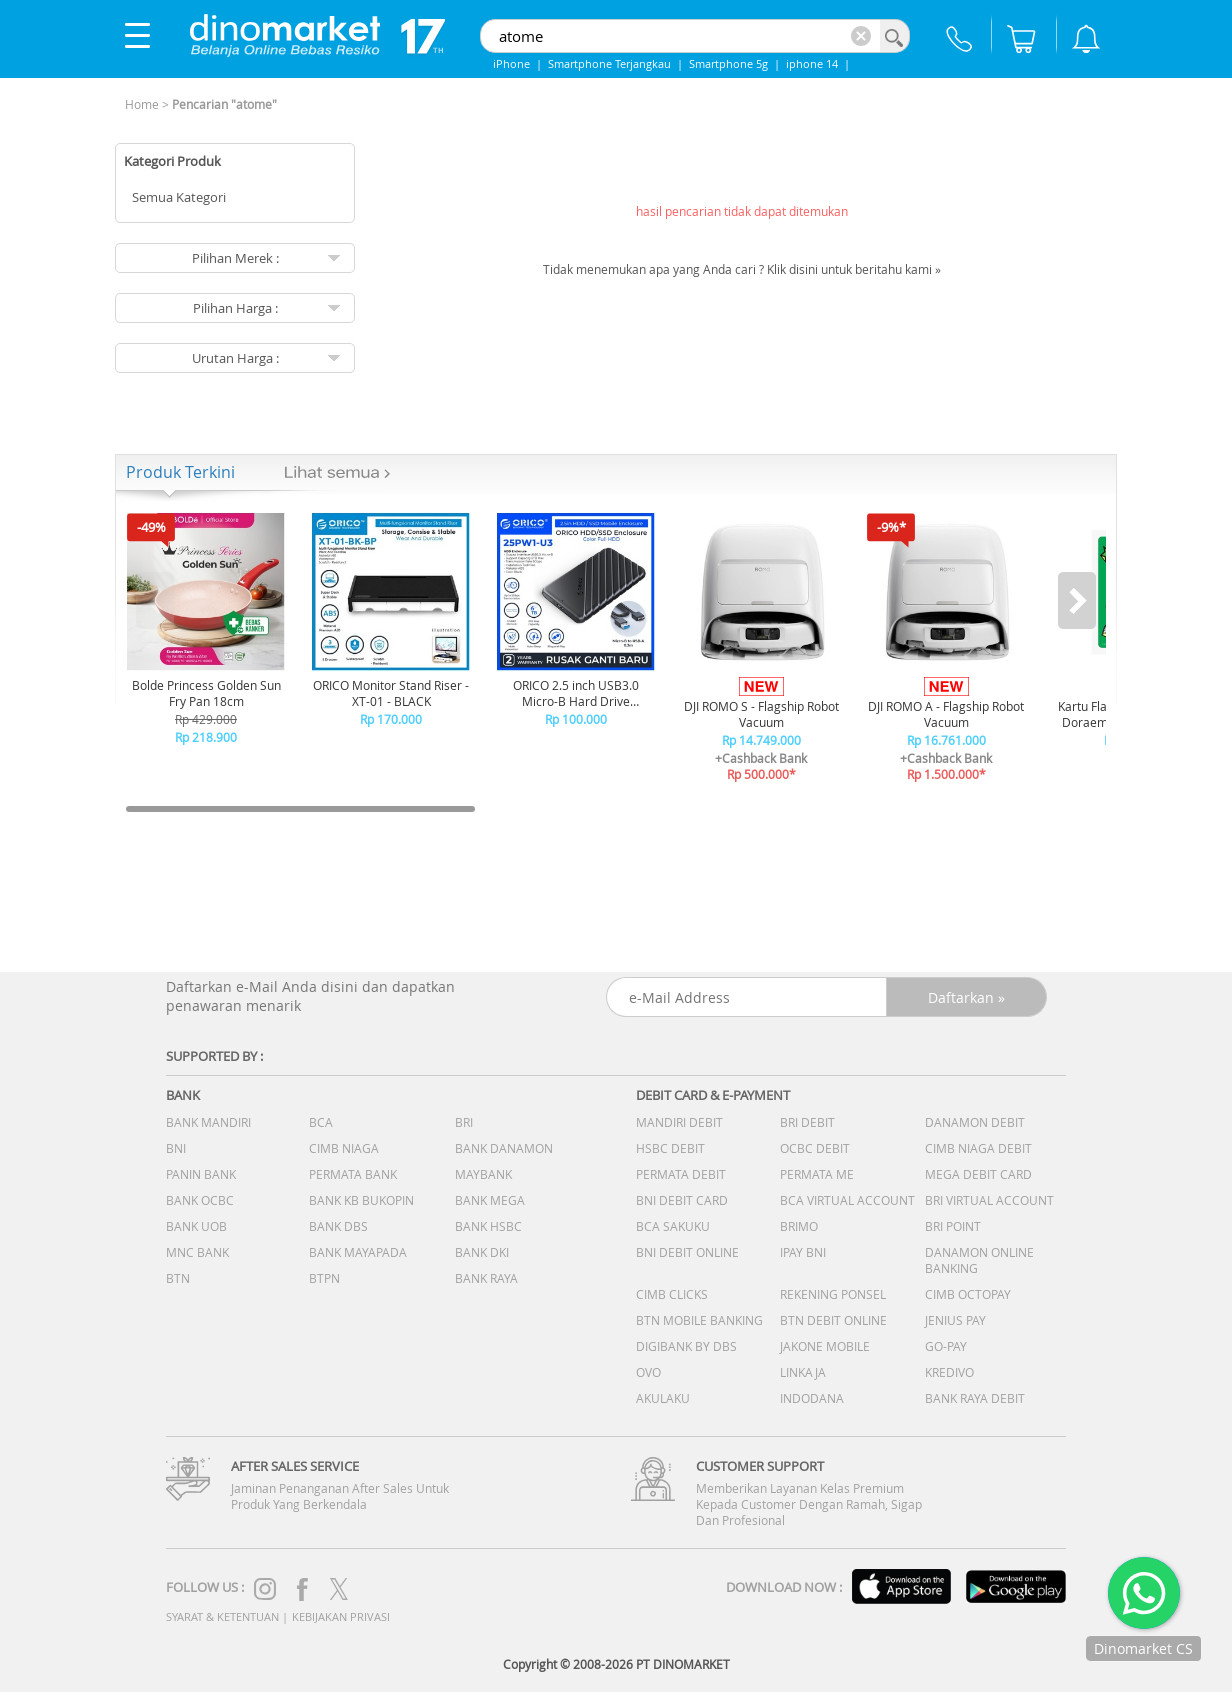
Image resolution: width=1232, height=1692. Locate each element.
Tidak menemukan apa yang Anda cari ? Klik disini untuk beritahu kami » (742, 269)
